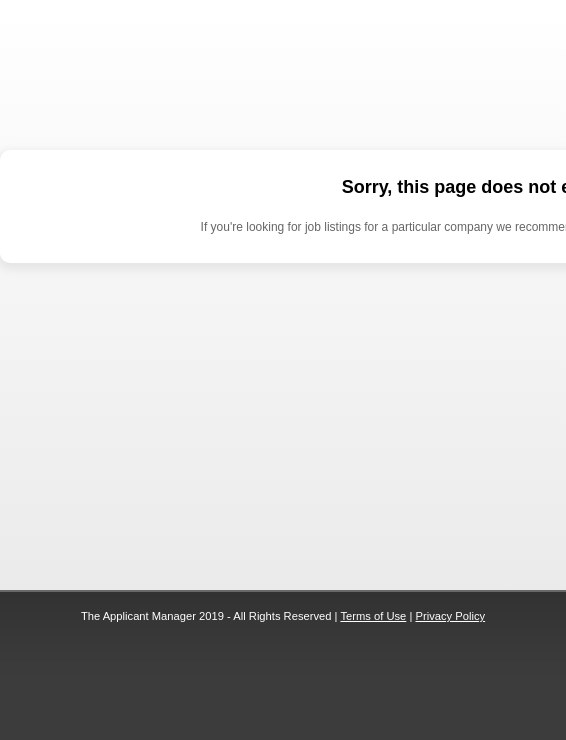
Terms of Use (373, 616)
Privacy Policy (450, 616)
